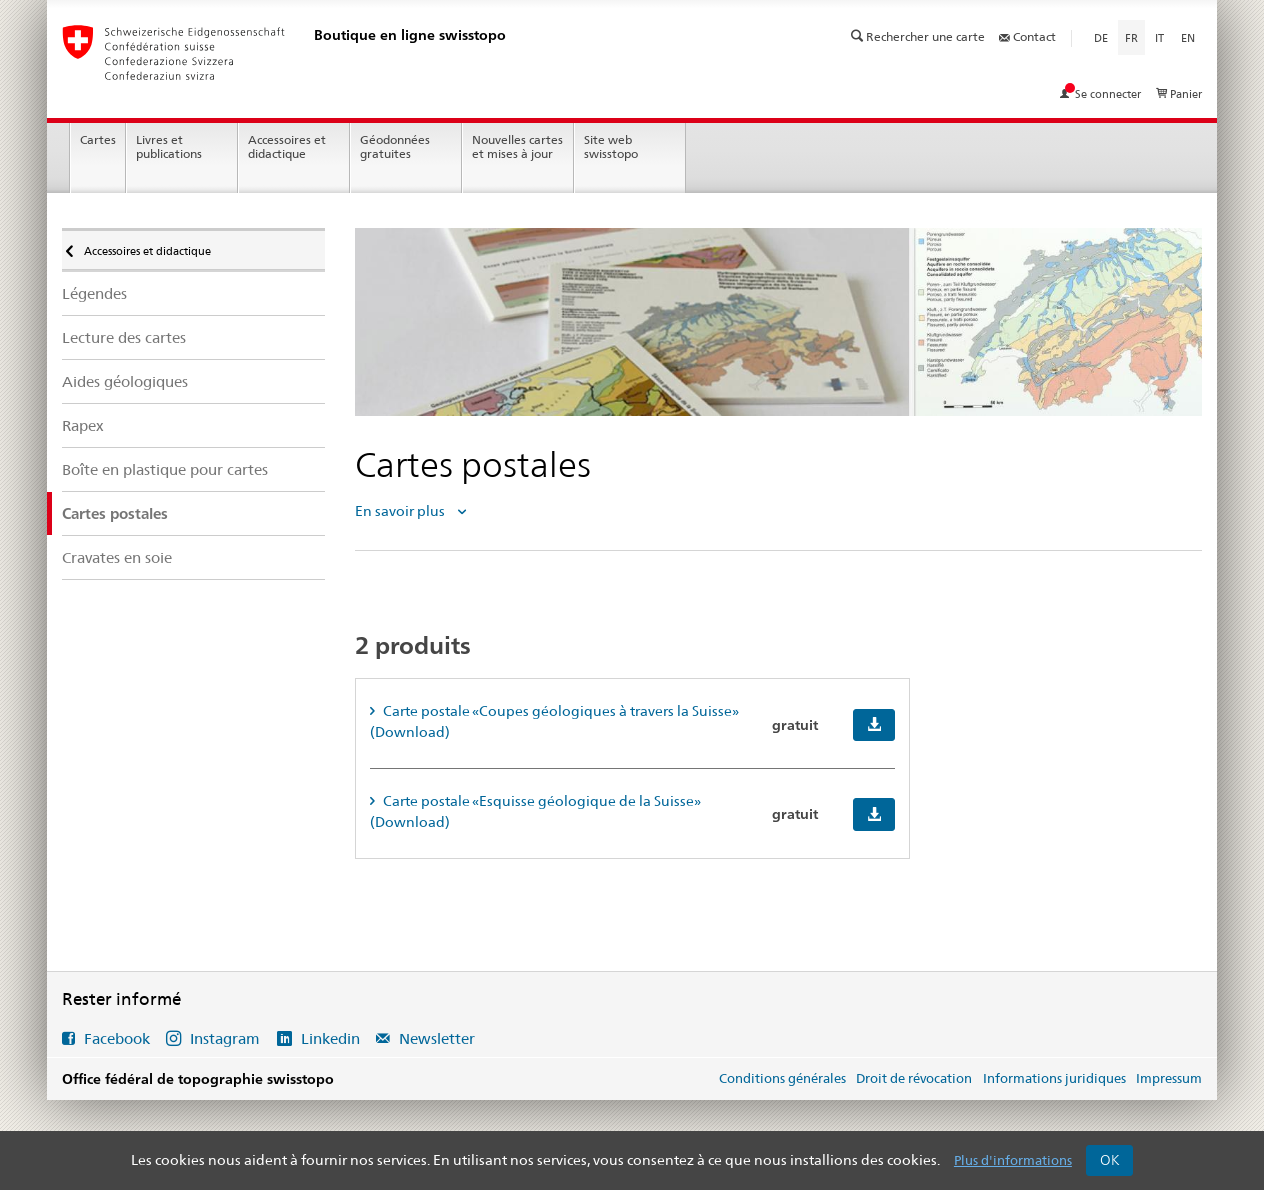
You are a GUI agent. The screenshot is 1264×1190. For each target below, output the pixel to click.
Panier (1179, 94)
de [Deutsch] (1101, 38)
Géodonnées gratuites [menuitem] (395, 147)
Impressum (1169, 1078)
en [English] (1188, 38)
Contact (1027, 36)
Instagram (225, 1038)
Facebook (117, 1038)
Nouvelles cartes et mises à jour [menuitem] (517, 147)
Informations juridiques (1054, 1078)
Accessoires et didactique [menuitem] (287, 147)
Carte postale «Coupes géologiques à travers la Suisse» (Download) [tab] (554, 721)
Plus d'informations (1013, 1160)
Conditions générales (782, 1078)
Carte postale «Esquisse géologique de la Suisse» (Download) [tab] (535, 811)
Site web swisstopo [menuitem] (611, 147)
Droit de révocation (914, 1078)
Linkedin (330, 1038)
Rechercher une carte (919, 36)
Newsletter (435, 1038)
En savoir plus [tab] (401, 511)
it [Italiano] (1159, 38)
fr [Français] (1135, 37)
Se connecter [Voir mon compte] (1102, 94)
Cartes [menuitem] (98, 139)
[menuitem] (193, 293)
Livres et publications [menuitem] (169, 147)
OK (1110, 1160)
